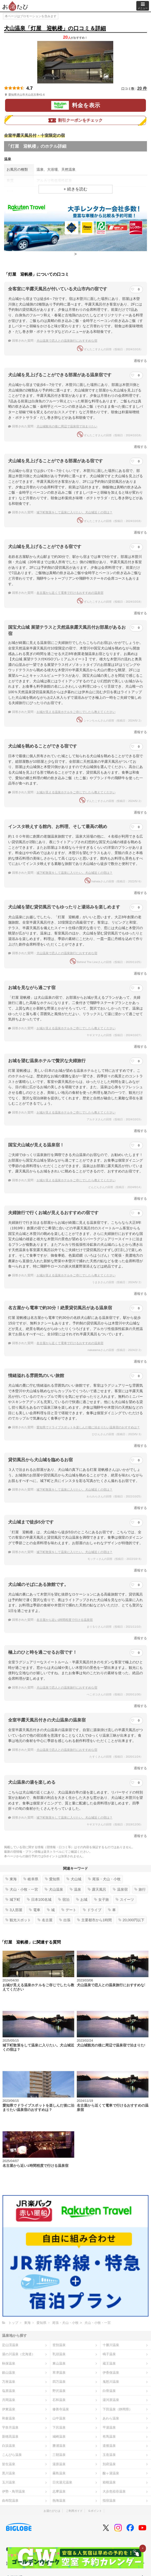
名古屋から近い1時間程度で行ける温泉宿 (64, 1619)
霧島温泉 (59, 2473)
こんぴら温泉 (12, 2455)
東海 (11, 1879)
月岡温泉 (8, 2400)
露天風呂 (97, 1889)
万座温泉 (8, 2382)
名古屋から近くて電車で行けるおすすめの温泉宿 (69, 592)
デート (68, 1910)
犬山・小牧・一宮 (21, 1889)
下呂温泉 (59, 2427)
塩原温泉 (8, 2391)
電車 (34, 1910)
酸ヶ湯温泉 (111, 2473)
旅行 (140, 1889)
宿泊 (63, 1899)
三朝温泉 (59, 2455)
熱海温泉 (59, 2500)
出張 (64, 1920)
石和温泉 (59, 2400)
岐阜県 (30, 1879)
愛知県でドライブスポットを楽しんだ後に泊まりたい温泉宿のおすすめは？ (88, 1427)
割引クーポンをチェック (75, 120)
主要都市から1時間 (94, 1920)
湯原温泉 (59, 2464)
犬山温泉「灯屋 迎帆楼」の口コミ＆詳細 (55, 28)
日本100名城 (39, 1899)
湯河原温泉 (111, 2400)
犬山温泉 (54, 1889)
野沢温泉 (59, 2391)
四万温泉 (59, 2382)
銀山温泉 (8, 2372)
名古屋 (44, 1920)
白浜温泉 (8, 2446)
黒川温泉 (8, 2473)
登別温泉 (59, 2345)
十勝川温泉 (111, 2345)
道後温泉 (109, 2446)
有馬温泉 (109, 2436)
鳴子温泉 (109, 2354)
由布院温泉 (10, 2500)
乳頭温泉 (59, 2354)
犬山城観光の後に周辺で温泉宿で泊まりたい (66, 426)
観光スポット (18, 1920)
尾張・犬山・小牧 (104, 1879)
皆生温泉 (8, 2464)
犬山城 (73, 1879)
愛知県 (52, 1879)
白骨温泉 (109, 2391)
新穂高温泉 (10, 2436)
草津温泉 (59, 2372)
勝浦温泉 (59, 2446)
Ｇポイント (95, 2510)
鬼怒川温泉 (111, 2382)
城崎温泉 (59, 2436)
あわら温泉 (111, 2418)
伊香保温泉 (111, 2372)
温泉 (75, 1889)
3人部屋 (13, 1910)
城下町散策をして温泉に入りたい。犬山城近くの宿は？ (74, 512)
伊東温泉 (8, 2409)
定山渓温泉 (10, 2345)
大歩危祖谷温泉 (114, 2491)
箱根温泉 (109, 2482)
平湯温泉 (109, 2427)
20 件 (142, 88)
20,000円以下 (131, 1920)
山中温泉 (59, 2418)
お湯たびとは (52, 2510)
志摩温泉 (59, 2491)
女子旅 (101, 1899)
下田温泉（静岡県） (117, 2409)
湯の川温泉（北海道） (18, 2354)
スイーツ (125, 1899)
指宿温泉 (109, 2500)
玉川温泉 (8, 2482)
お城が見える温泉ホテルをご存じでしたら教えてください (76, 711)
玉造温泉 (109, 2455)
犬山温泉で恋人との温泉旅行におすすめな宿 (66, 340)
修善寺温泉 (60, 2409)
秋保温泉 (8, 2363)
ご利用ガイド (74, 2510)
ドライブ (92, 1910)
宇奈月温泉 (10, 2427)
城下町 (12, 1899)
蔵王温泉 (109, 2363)
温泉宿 (120, 1889)
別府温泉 (109, 2464)
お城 (81, 1899)
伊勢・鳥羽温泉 (13, 2491)
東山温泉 (59, 2363)
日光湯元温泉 (62, 2482)
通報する (140, 361)
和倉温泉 (8, 2418)
